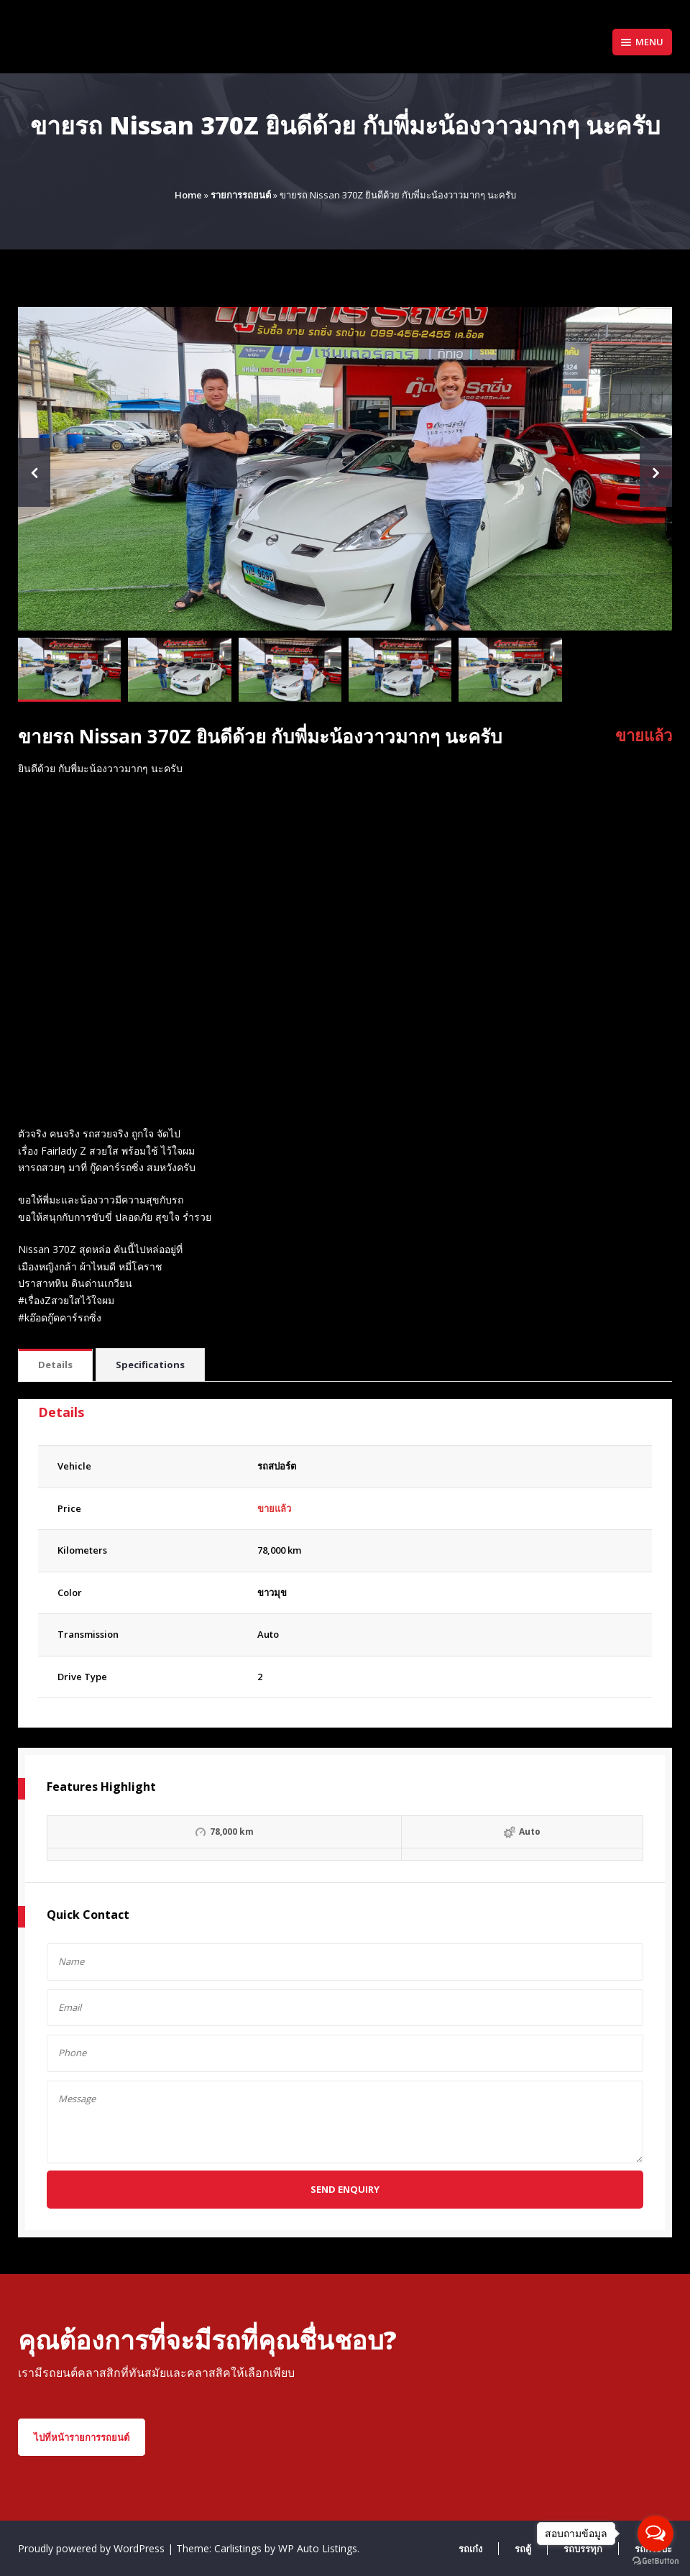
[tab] (55, 1366)
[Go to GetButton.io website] (655, 2561)
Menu (642, 41)
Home (188, 194)
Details (55, 1364)
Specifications (150, 1364)
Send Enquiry (345, 2189)
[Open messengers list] (655, 2534)
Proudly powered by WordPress (92, 2548)
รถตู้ (523, 2548)
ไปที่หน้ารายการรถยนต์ (81, 2437)
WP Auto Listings (317, 2548)
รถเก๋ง (470, 2548)
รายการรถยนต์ (241, 194)
